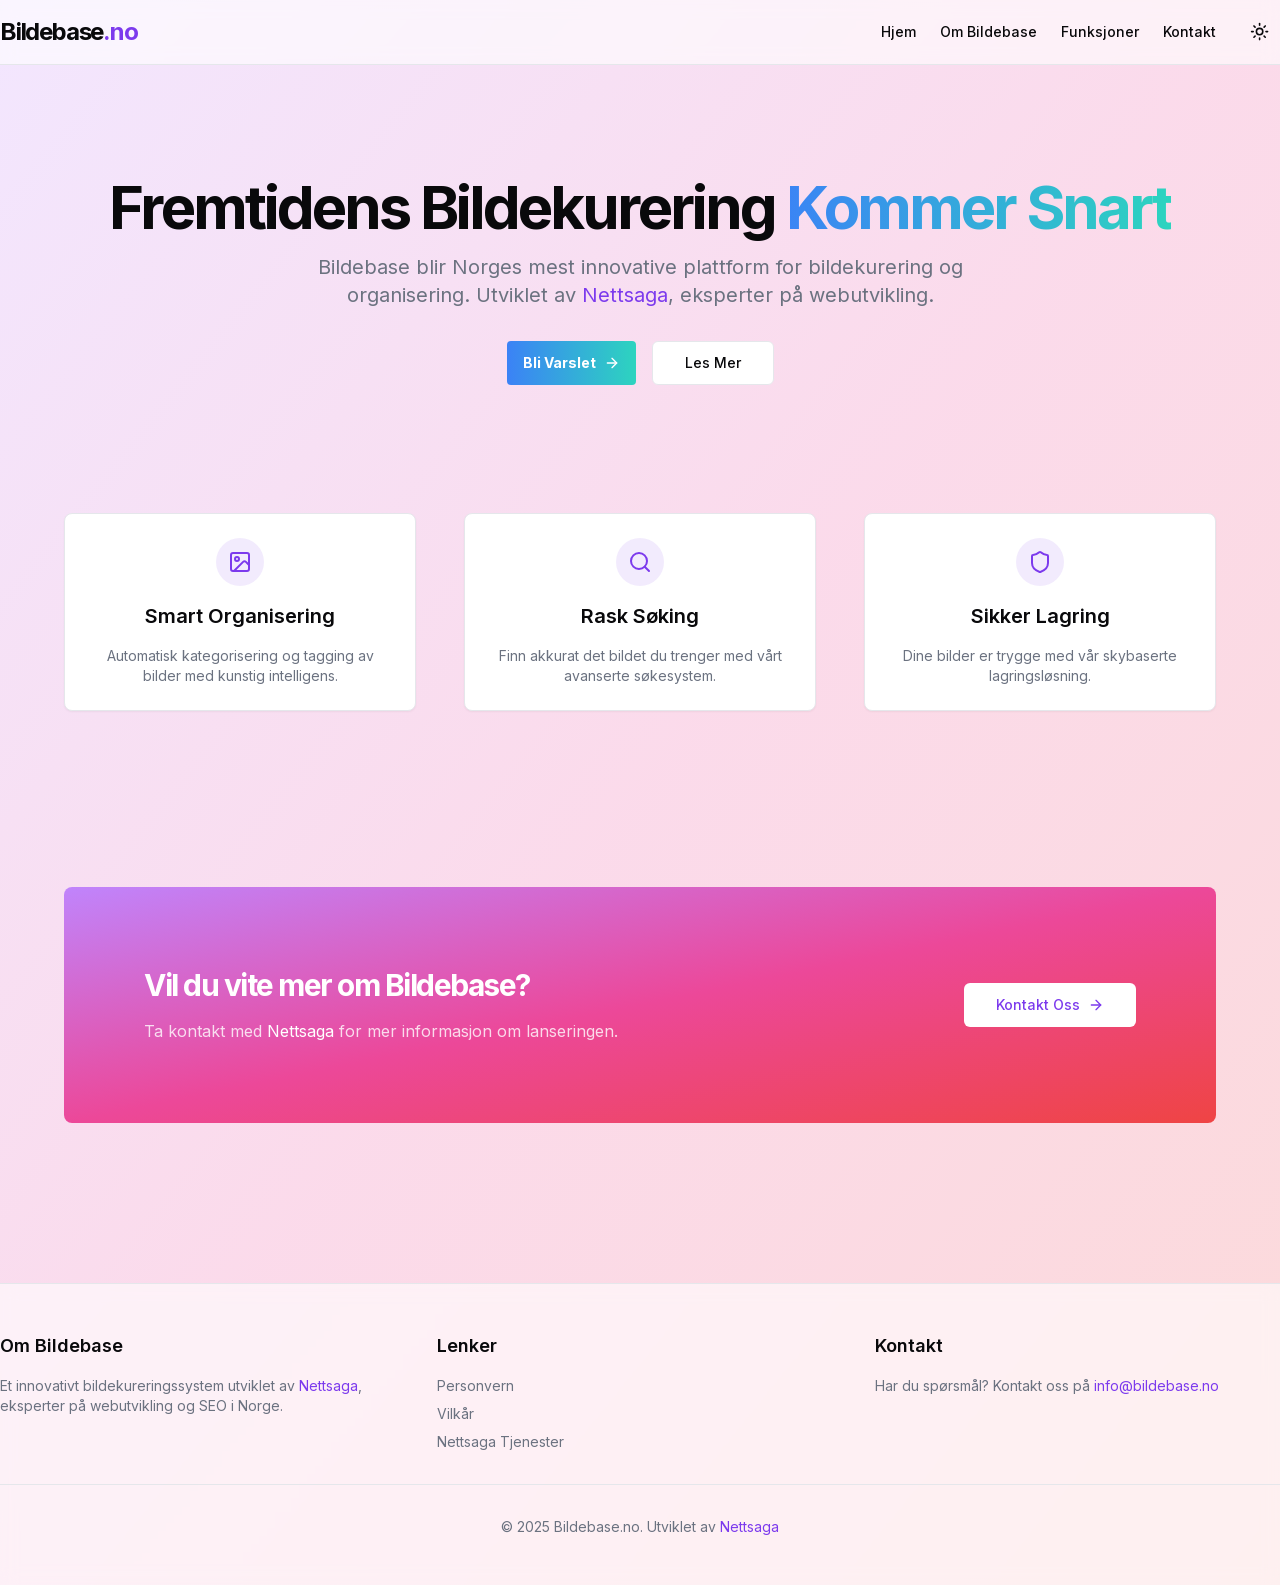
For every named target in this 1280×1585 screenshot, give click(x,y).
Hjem (898, 31)
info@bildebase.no (1156, 1385)
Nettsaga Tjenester (500, 1441)
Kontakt (1189, 31)
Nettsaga (625, 295)
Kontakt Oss (1050, 1004)
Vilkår (455, 1413)
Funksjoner (1100, 31)
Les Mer (713, 362)
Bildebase (69, 31)
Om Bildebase (988, 31)
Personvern (475, 1385)
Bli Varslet (571, 362)
